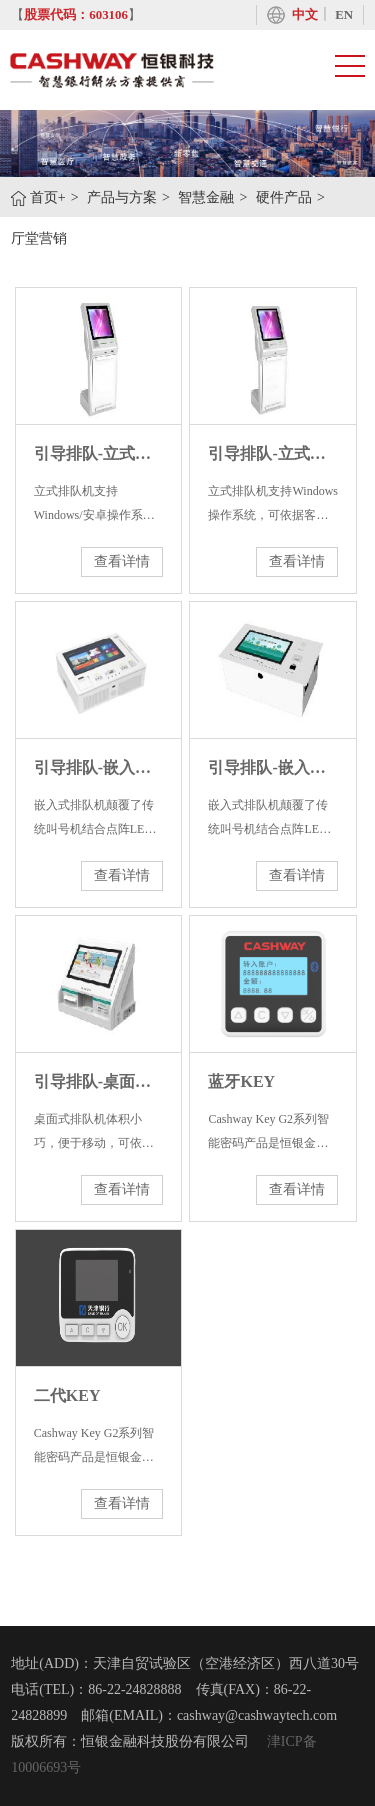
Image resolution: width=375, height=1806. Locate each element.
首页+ (48, 197)
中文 (305, 15)
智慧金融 (206, 197)
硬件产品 (284, 197)
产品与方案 (122, 197)
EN (344, 15)
